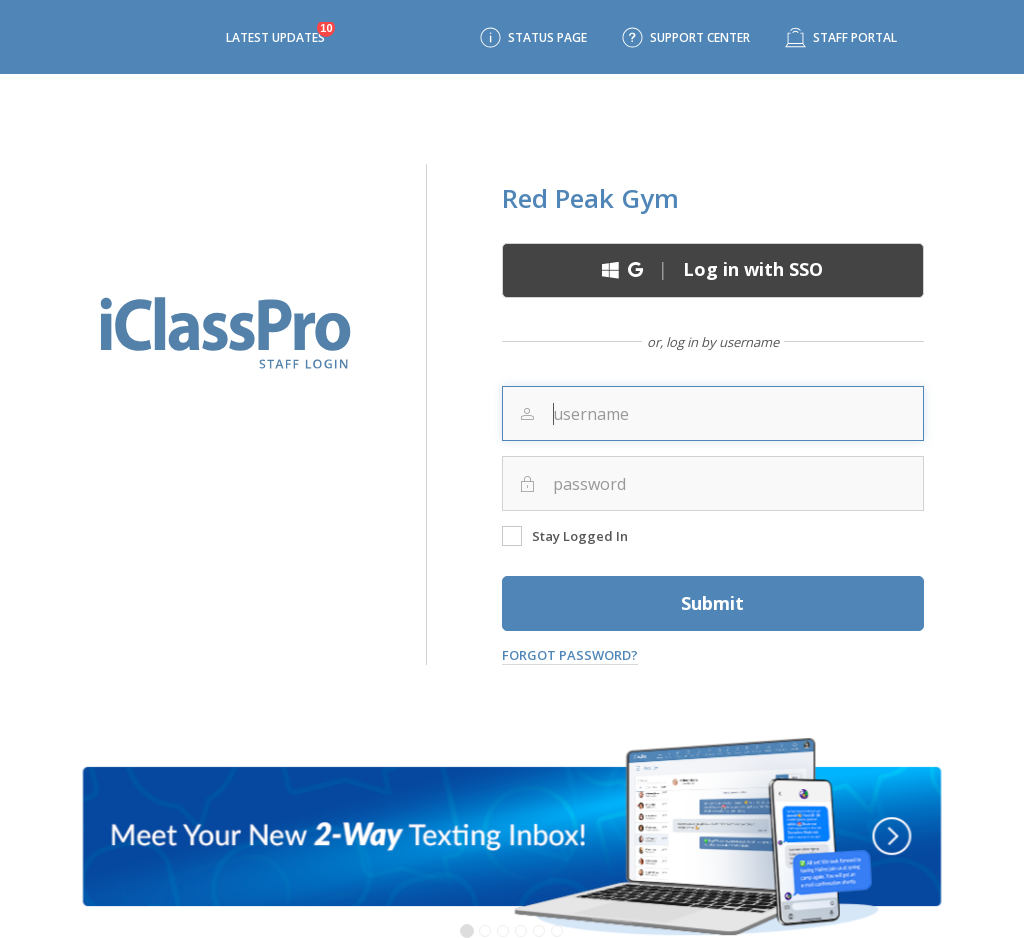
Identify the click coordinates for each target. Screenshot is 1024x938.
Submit (712, 603)
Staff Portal (855, 37)
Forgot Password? (570, 655)
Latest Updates (275, 37)
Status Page (547, 37)
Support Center (700, 37)
